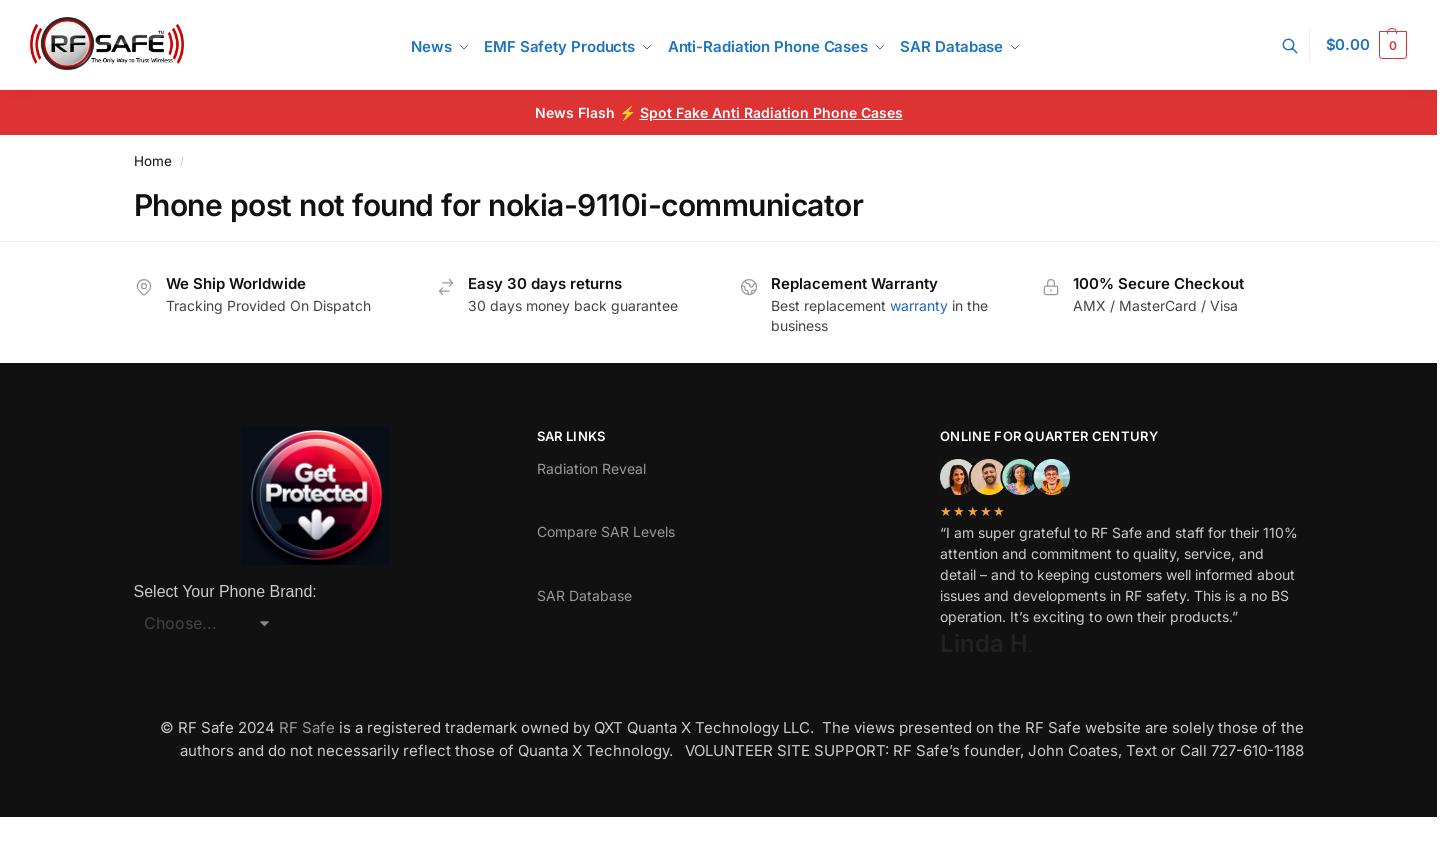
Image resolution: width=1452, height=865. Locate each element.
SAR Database (584, 595)
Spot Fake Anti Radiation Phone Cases (771, 112)
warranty (919, 305)
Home (153, 161)
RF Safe (307, 727)
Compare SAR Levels (606, 531)
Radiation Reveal (591, 468)
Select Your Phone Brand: (225, 591)
